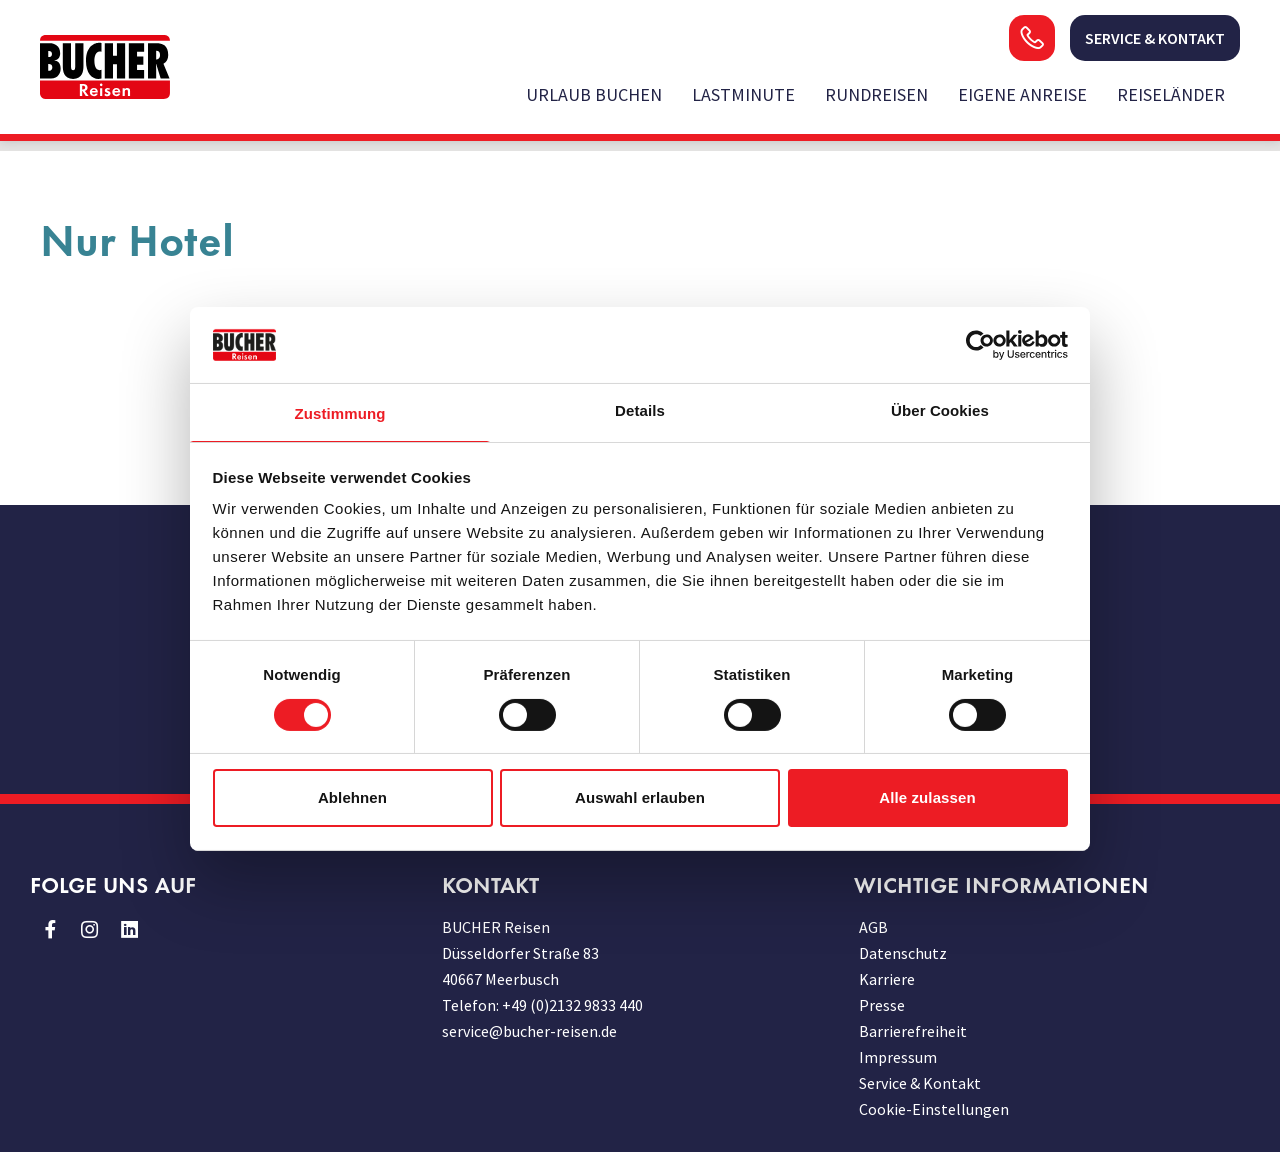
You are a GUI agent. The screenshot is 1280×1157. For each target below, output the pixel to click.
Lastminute (743, 94)
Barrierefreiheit (913, 1031)
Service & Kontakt (920, 1083)
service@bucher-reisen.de (529, 1031)
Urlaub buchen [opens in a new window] (594, 94)
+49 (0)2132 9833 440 (572, 1005)
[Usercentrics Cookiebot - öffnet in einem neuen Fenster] (980, 345)
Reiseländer (1171, 94)
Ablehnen (352, 797)
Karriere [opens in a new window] (887, 979)
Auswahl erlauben (640, 797)
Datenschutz (903, 953)
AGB (873, 927)
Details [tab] (640, 410)
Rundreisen (876, 94)
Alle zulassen (927, 797)
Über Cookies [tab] (940, 410)
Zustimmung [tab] (340, 413)
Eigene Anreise (1022, 94)
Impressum (898, 1057)
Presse (882, 1005)
